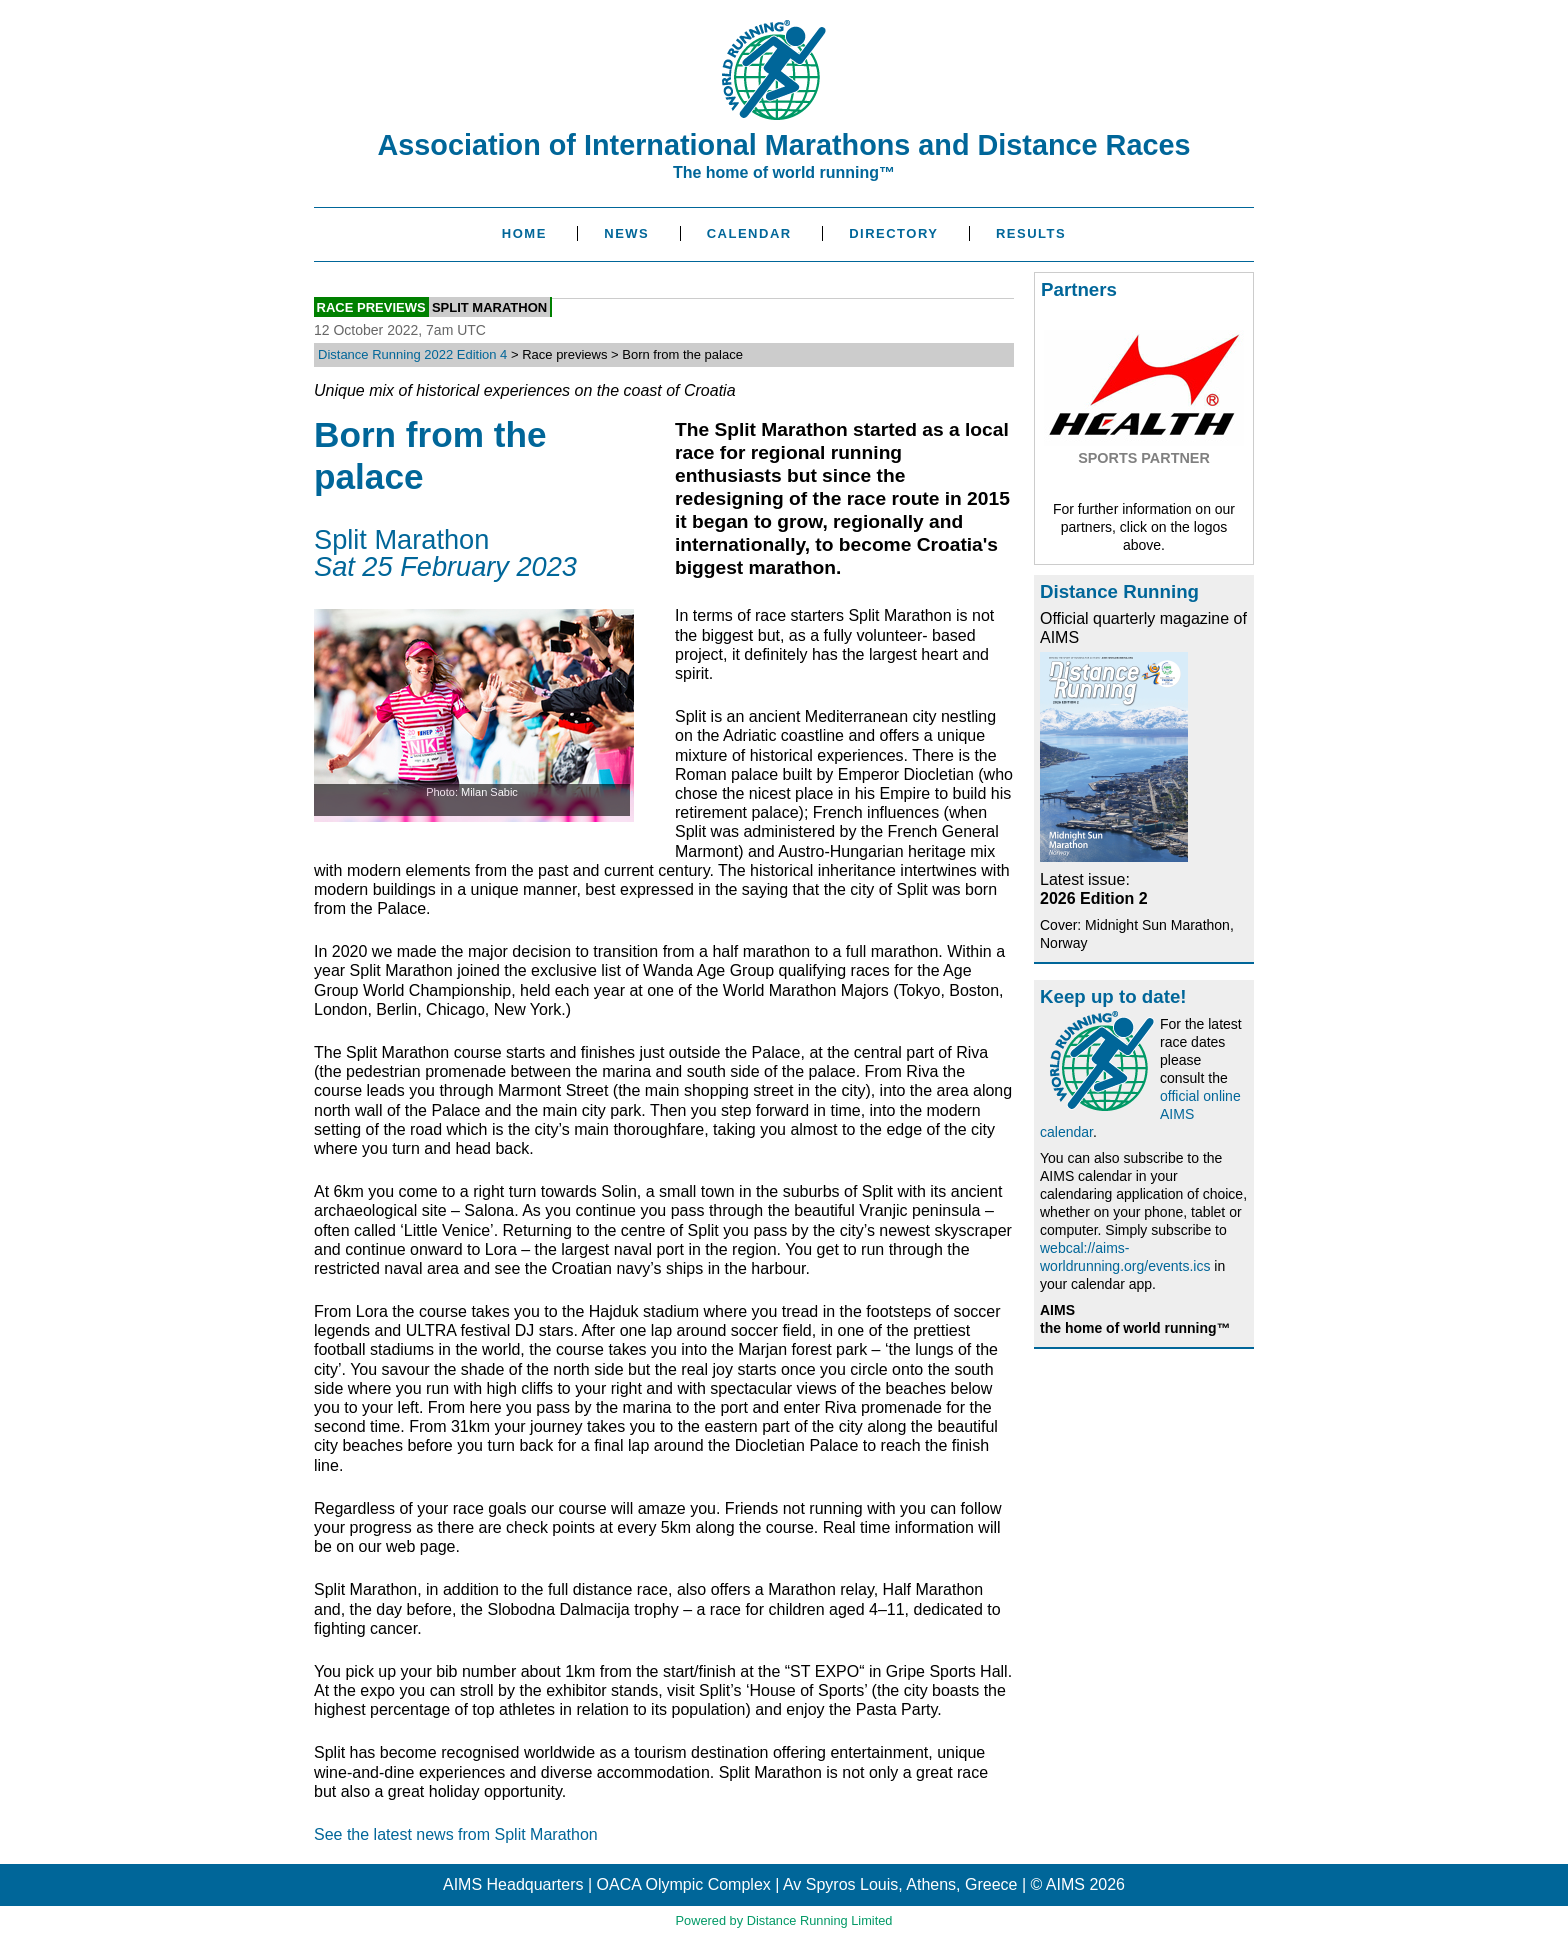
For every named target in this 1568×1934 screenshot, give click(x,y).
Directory (893, 233)
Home (524, 233)
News (626, 233)
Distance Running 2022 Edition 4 (412, 354)
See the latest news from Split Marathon (456, 1834)
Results (1031, 233)
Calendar (749, 233)
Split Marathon (489, 306)
